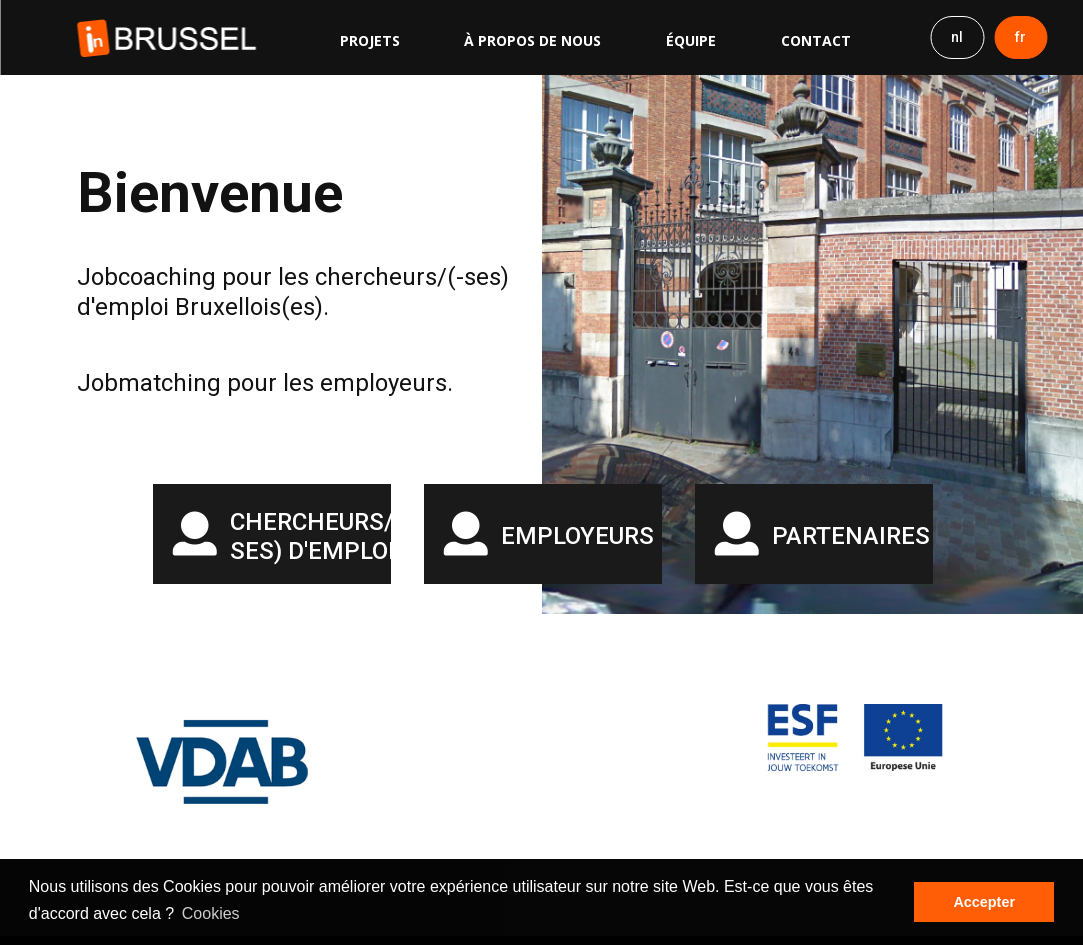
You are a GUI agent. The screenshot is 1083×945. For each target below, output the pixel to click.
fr (1020, 37)
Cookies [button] (211, 913)
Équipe (691, 40)
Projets (370, 40)
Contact (816, 40)
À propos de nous (532, 40)
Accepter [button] (984, 902)
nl (957, 37)
